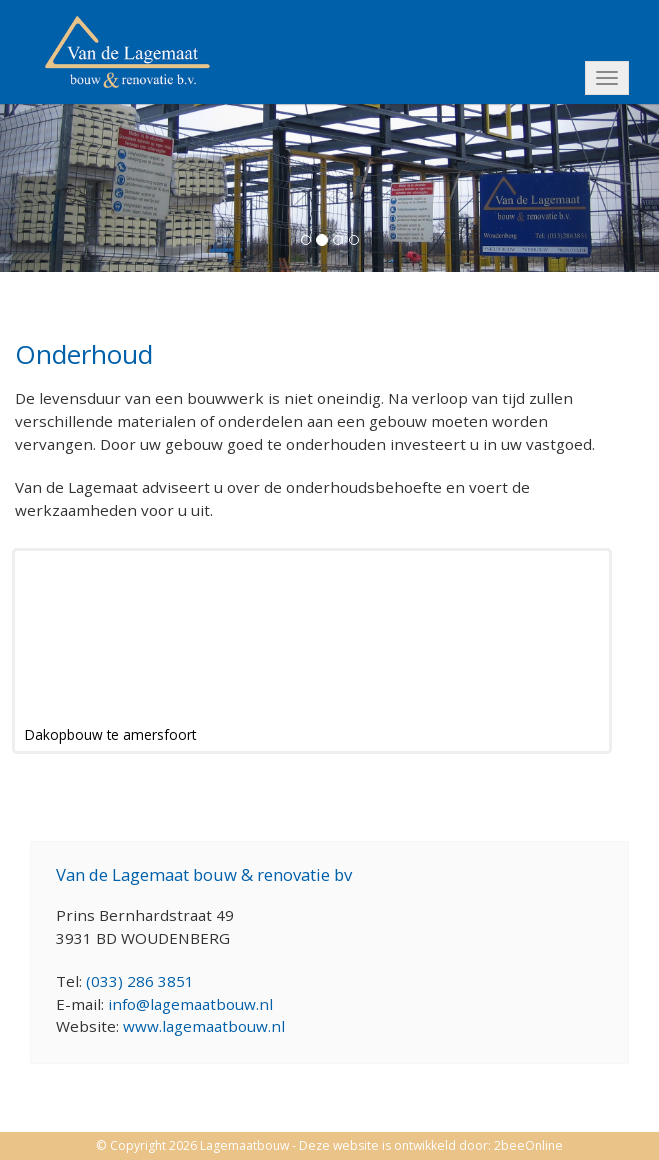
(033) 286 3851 (140, 981)
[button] (49, 186)
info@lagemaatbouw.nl (190, 1004)
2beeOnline (528, 1145)
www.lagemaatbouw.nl (204, 1026)
